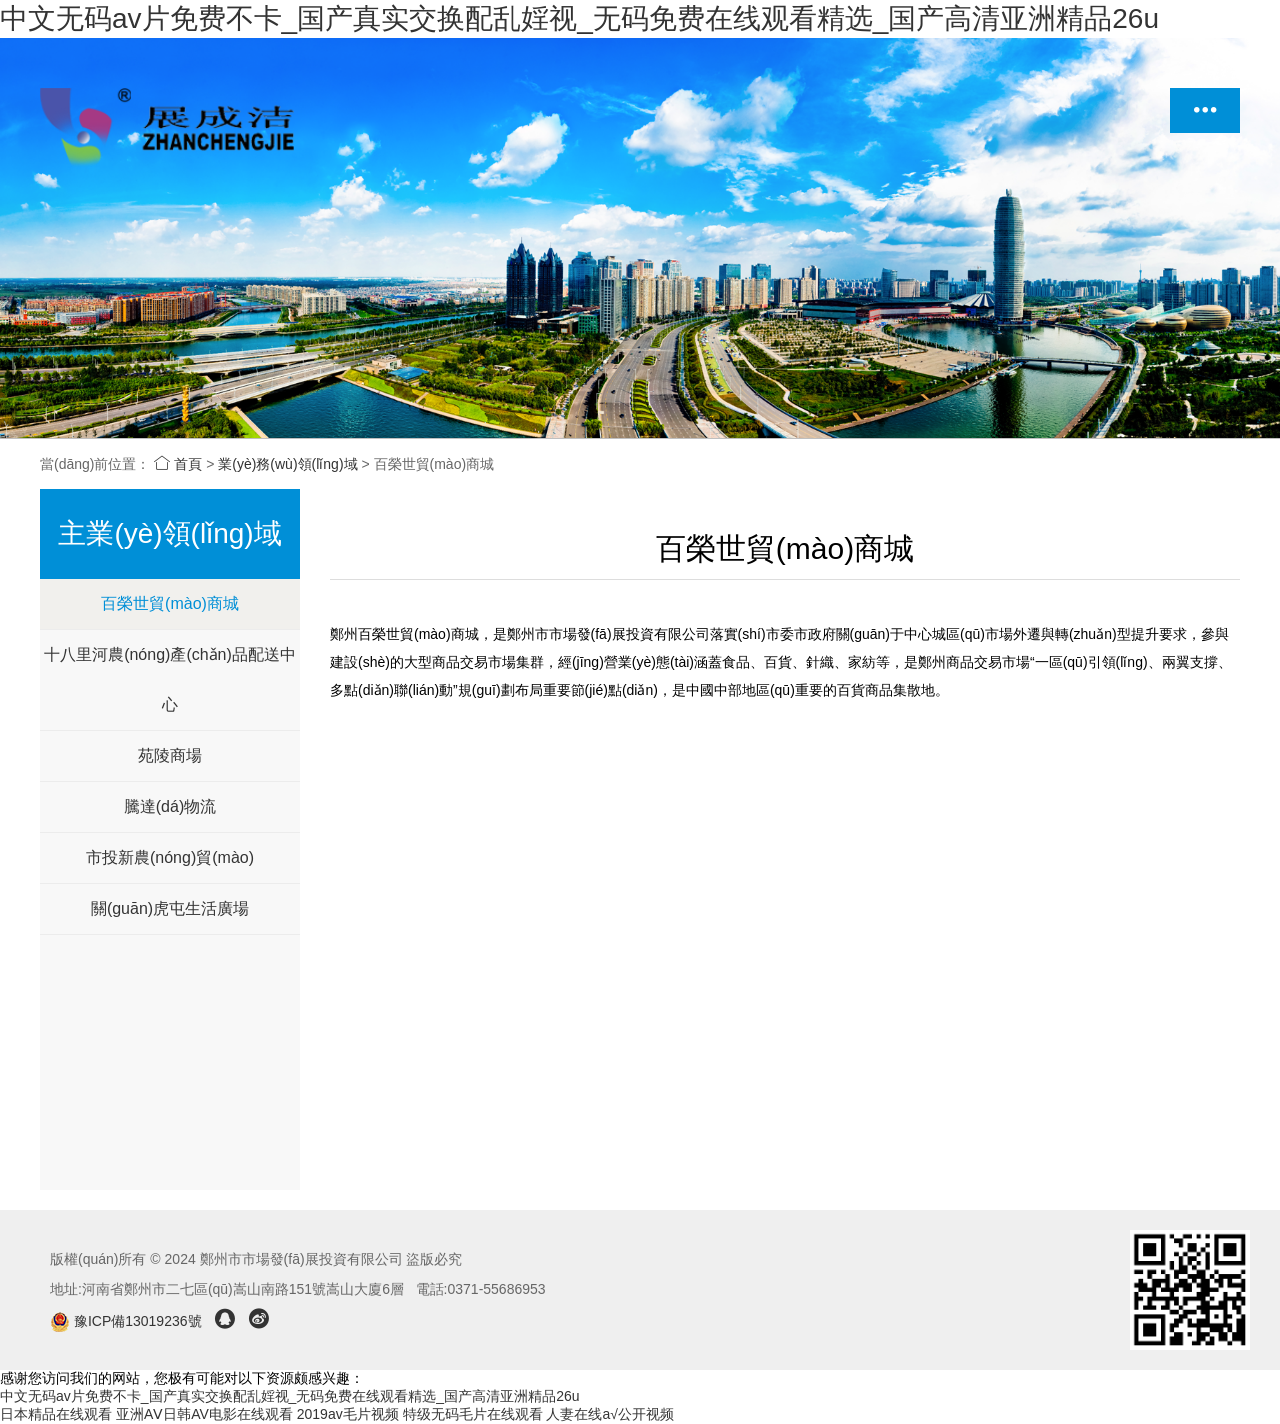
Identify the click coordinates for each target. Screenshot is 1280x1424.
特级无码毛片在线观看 (473, 1414)
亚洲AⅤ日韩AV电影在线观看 (204, 1414)
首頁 (178, 464)
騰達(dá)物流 (170, 806)
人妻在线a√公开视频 (609, 1414)
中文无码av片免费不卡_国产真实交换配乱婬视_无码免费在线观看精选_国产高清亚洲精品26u (579, 18)
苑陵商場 (170, 755)
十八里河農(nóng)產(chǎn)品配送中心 (170, 679)
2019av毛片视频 (348, 1414)
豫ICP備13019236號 (127, 1321)
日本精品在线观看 (56, 1414)
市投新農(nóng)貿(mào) (170, 857)
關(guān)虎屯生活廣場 (170, 908)
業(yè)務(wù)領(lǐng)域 (287, 464)
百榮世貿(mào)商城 (170, 603)
